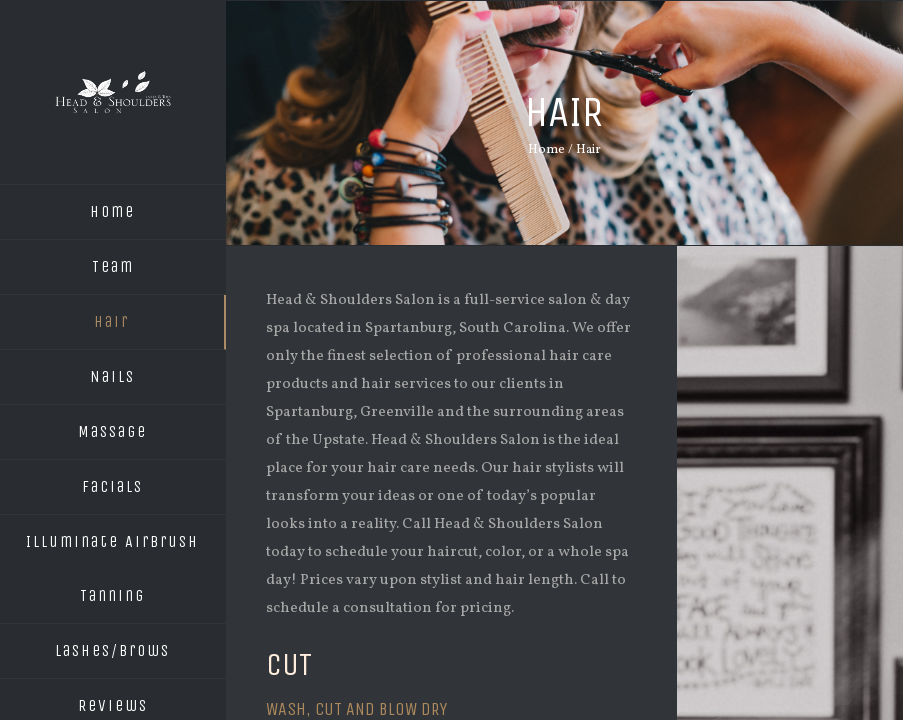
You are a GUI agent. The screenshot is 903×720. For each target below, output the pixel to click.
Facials (112, 486)
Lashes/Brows (112, 650)
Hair (111, 321)
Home (112, 211)
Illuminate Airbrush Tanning (112, 568)
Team (113, 266)
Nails (112, 376)
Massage (112, 431)
